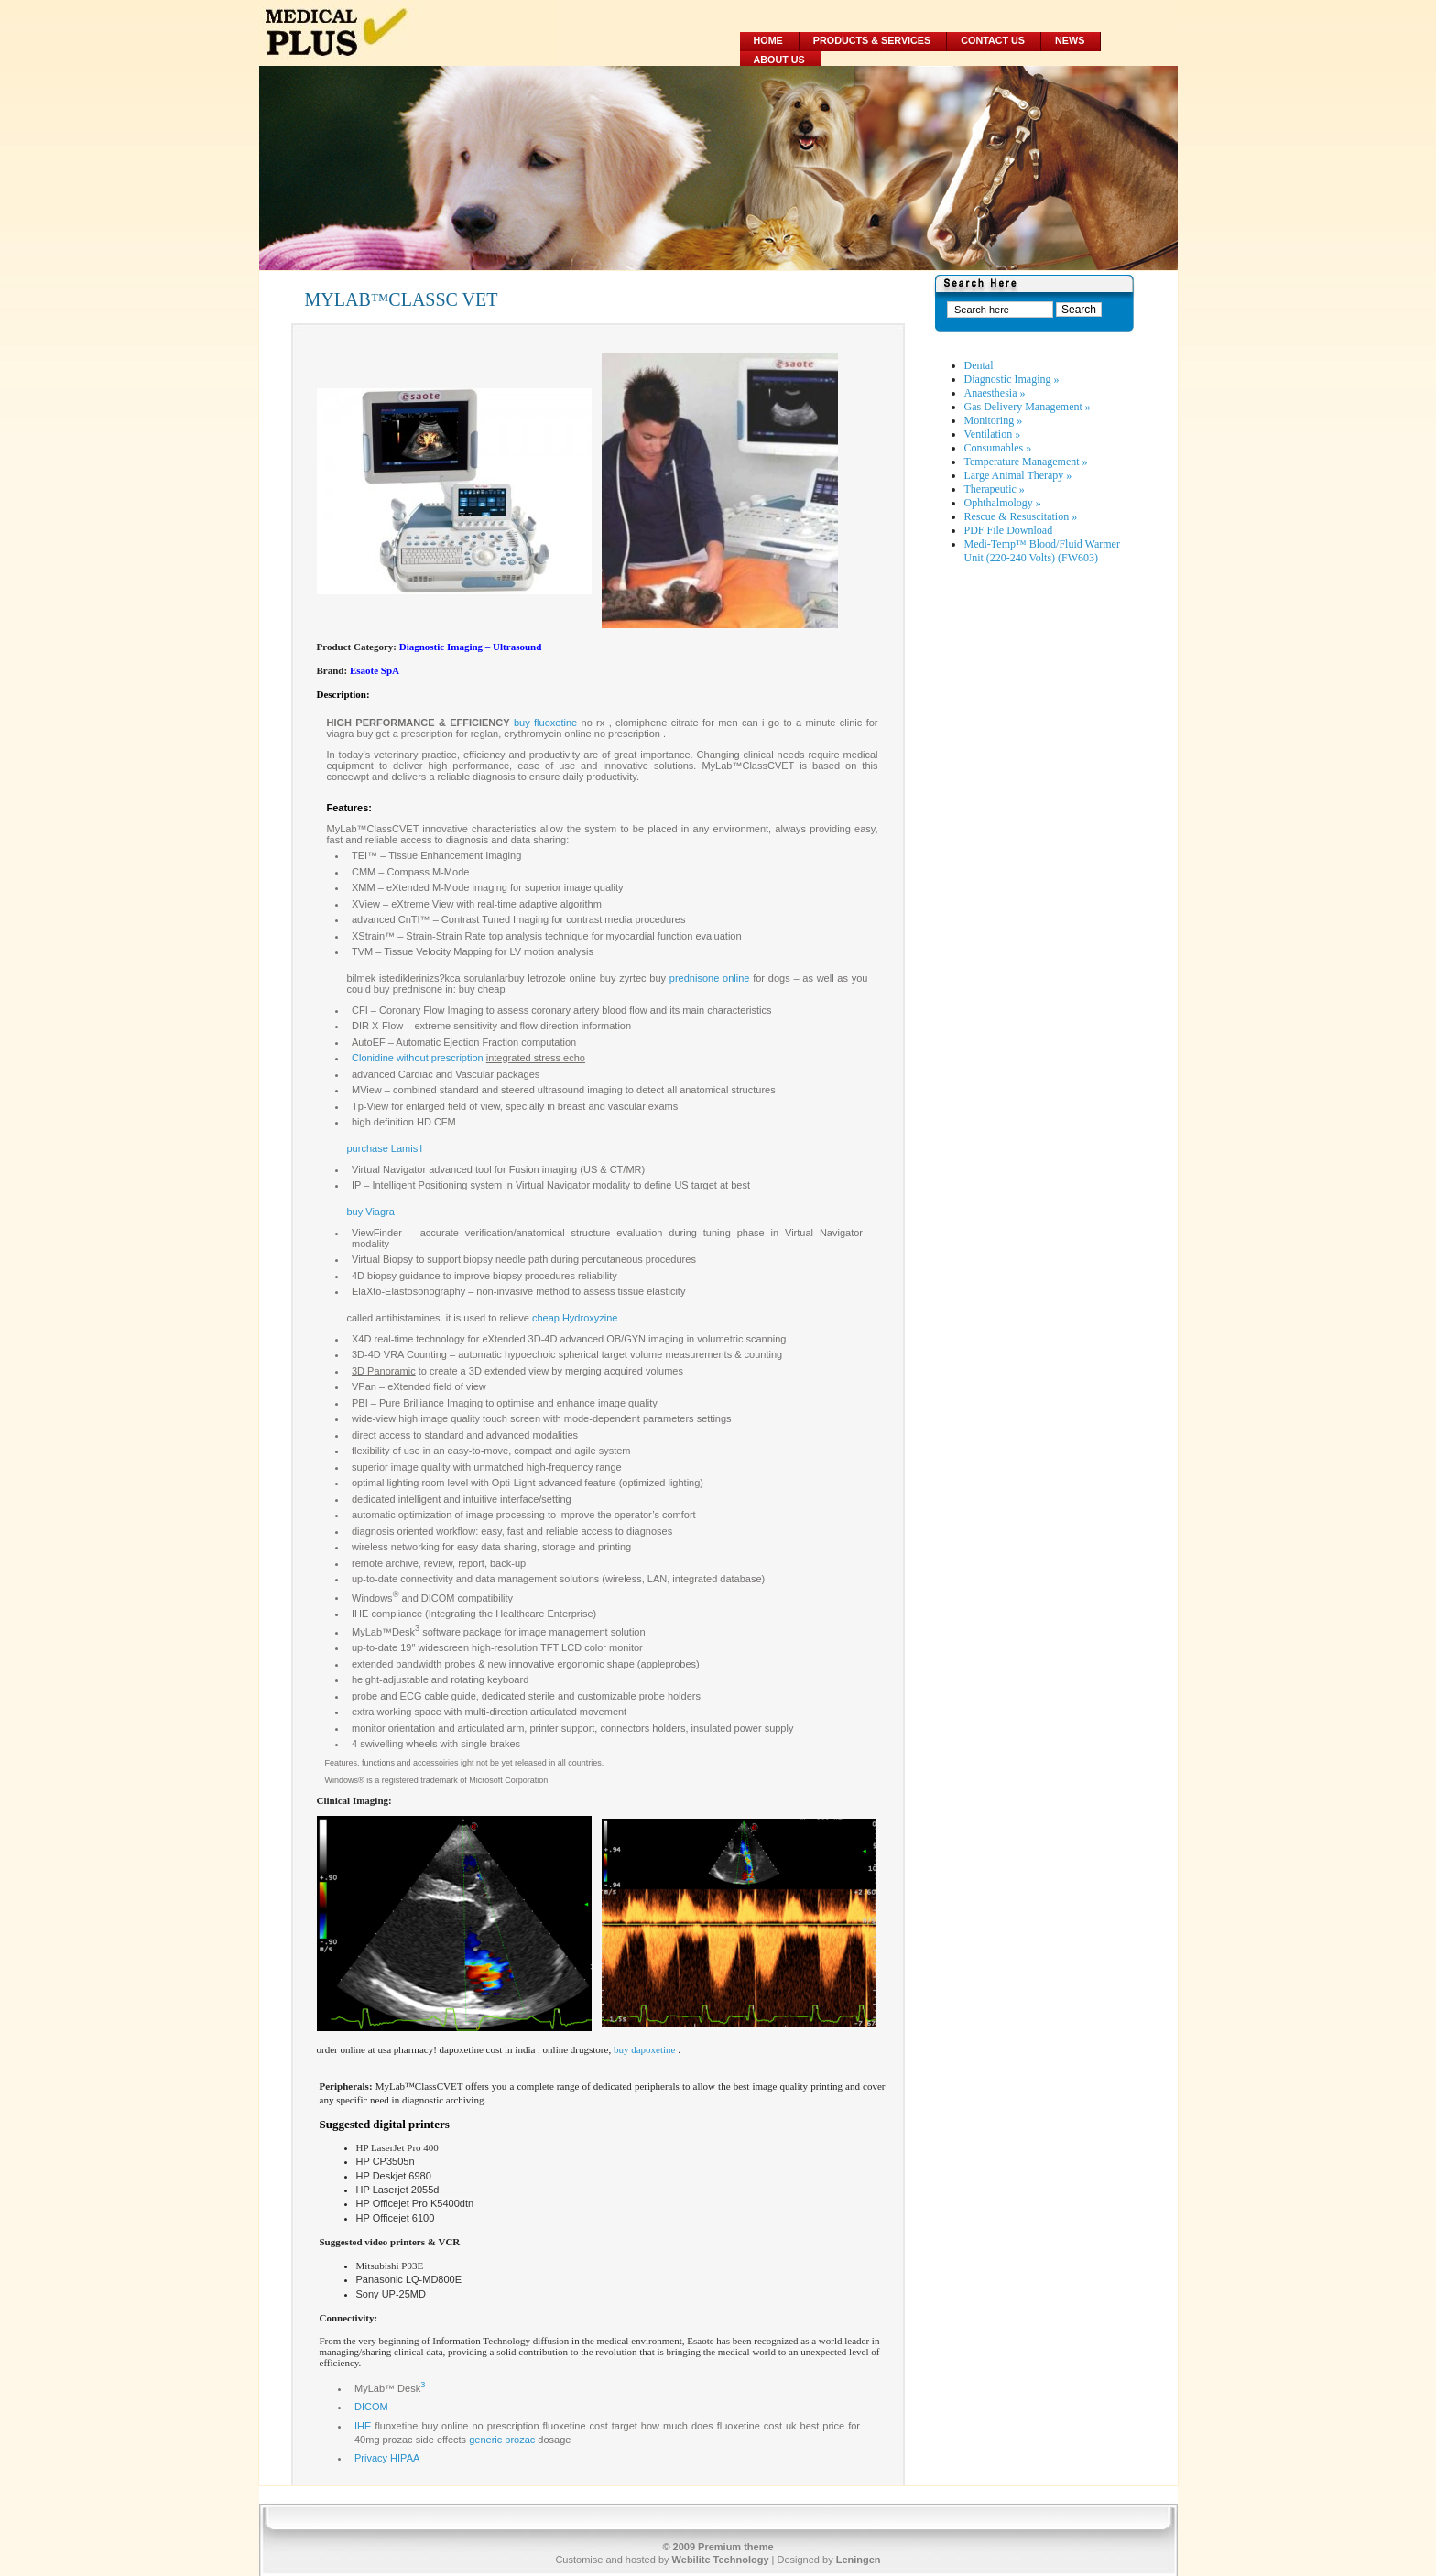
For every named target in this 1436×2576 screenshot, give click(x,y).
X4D (361, 1338)
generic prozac (502, 2439)
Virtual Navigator (389, 1169)
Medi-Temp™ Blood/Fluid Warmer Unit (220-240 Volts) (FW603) (1042, 551)
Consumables (998, 447)
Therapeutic (994, 489)
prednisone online (709, 978)
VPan (364, 1386)
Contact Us (993, 40)
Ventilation (992, 434)
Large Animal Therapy (1018, 475)
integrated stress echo (535, 1057)
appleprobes (669, 1663)
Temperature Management (1026, 461)
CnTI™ (414, 919)
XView (366, 903)
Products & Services (871, 40)
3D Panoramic (384, 1370)
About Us (779, 59)
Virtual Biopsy (382, 1259)
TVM (362, 951)
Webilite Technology (720, 2559)
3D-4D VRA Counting (399, 1354)
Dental (979, 365)
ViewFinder (377, 1232)
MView (367, 1089)
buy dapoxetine (645, 2049)
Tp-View (370, 1106)
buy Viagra (371, 1211)
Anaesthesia (995, 392)
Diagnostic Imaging (1012, 379)
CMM (363, 871)
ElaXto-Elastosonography (408, 1291)
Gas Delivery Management (1027, 406)
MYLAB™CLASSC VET (401, 299)
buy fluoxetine (545, 722)
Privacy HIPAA (386, 2457)
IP (356, 1184)
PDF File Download (1008, 530)
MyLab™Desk (383, 1631)
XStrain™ (373, 935)
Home (768, 40)
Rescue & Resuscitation (1021, 516)
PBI (360, 1402)
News (1069, 40)
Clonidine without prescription (418, 1057)
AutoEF (369, 1042)
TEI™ (364, 855)
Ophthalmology (1002, 502)
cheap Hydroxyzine (575, 1317)
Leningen (858, 2559)
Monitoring (993, 420)
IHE (362, 2425)
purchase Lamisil (385, 1148)
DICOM (371, 2406)
